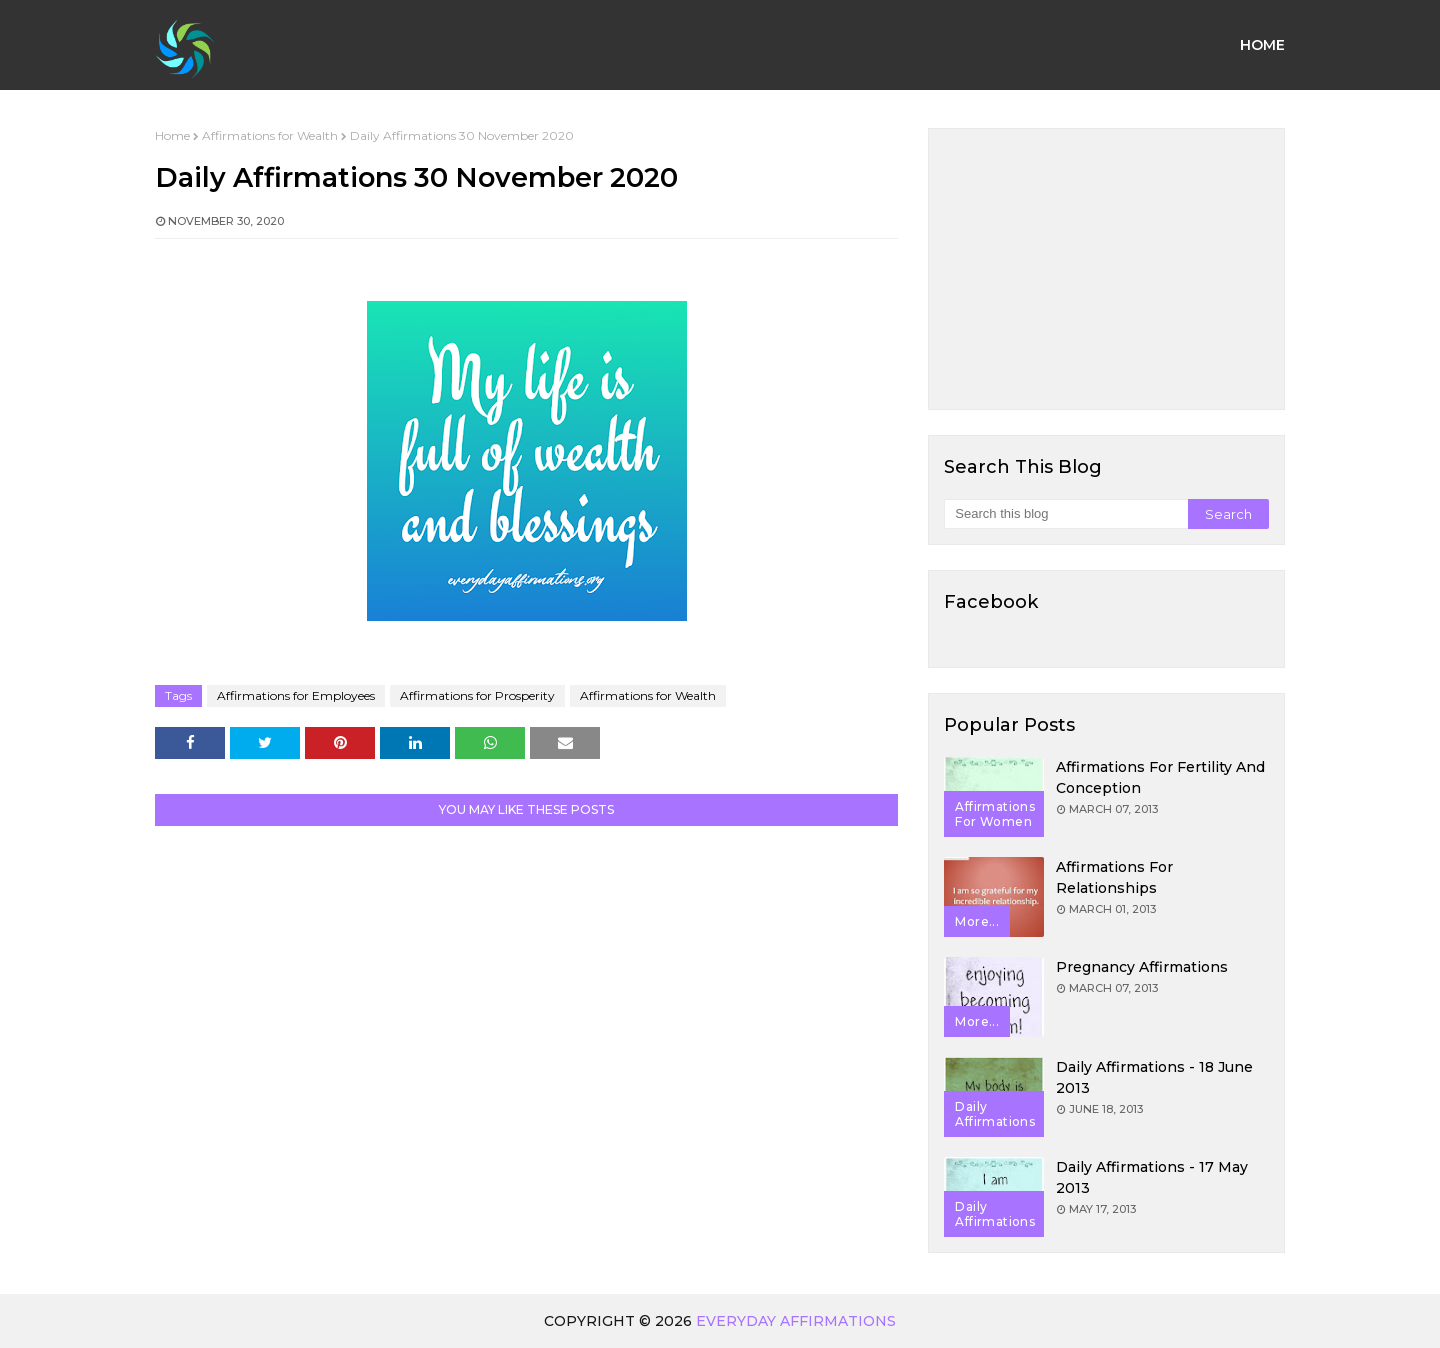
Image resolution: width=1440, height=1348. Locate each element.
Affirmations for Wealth (270, 135)
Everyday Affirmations (796, 1321)
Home (172, 135)
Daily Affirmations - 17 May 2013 (1152, 1177)
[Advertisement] (1106, 269)
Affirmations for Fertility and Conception (1160, 777)
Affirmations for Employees (296, 695)
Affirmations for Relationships (1114, 877)
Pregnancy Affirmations (1142, 967)
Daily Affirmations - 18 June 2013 (1154, 1077)
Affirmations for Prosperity (477, 695)
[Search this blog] (1065, 514)
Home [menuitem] (1262, 45)
